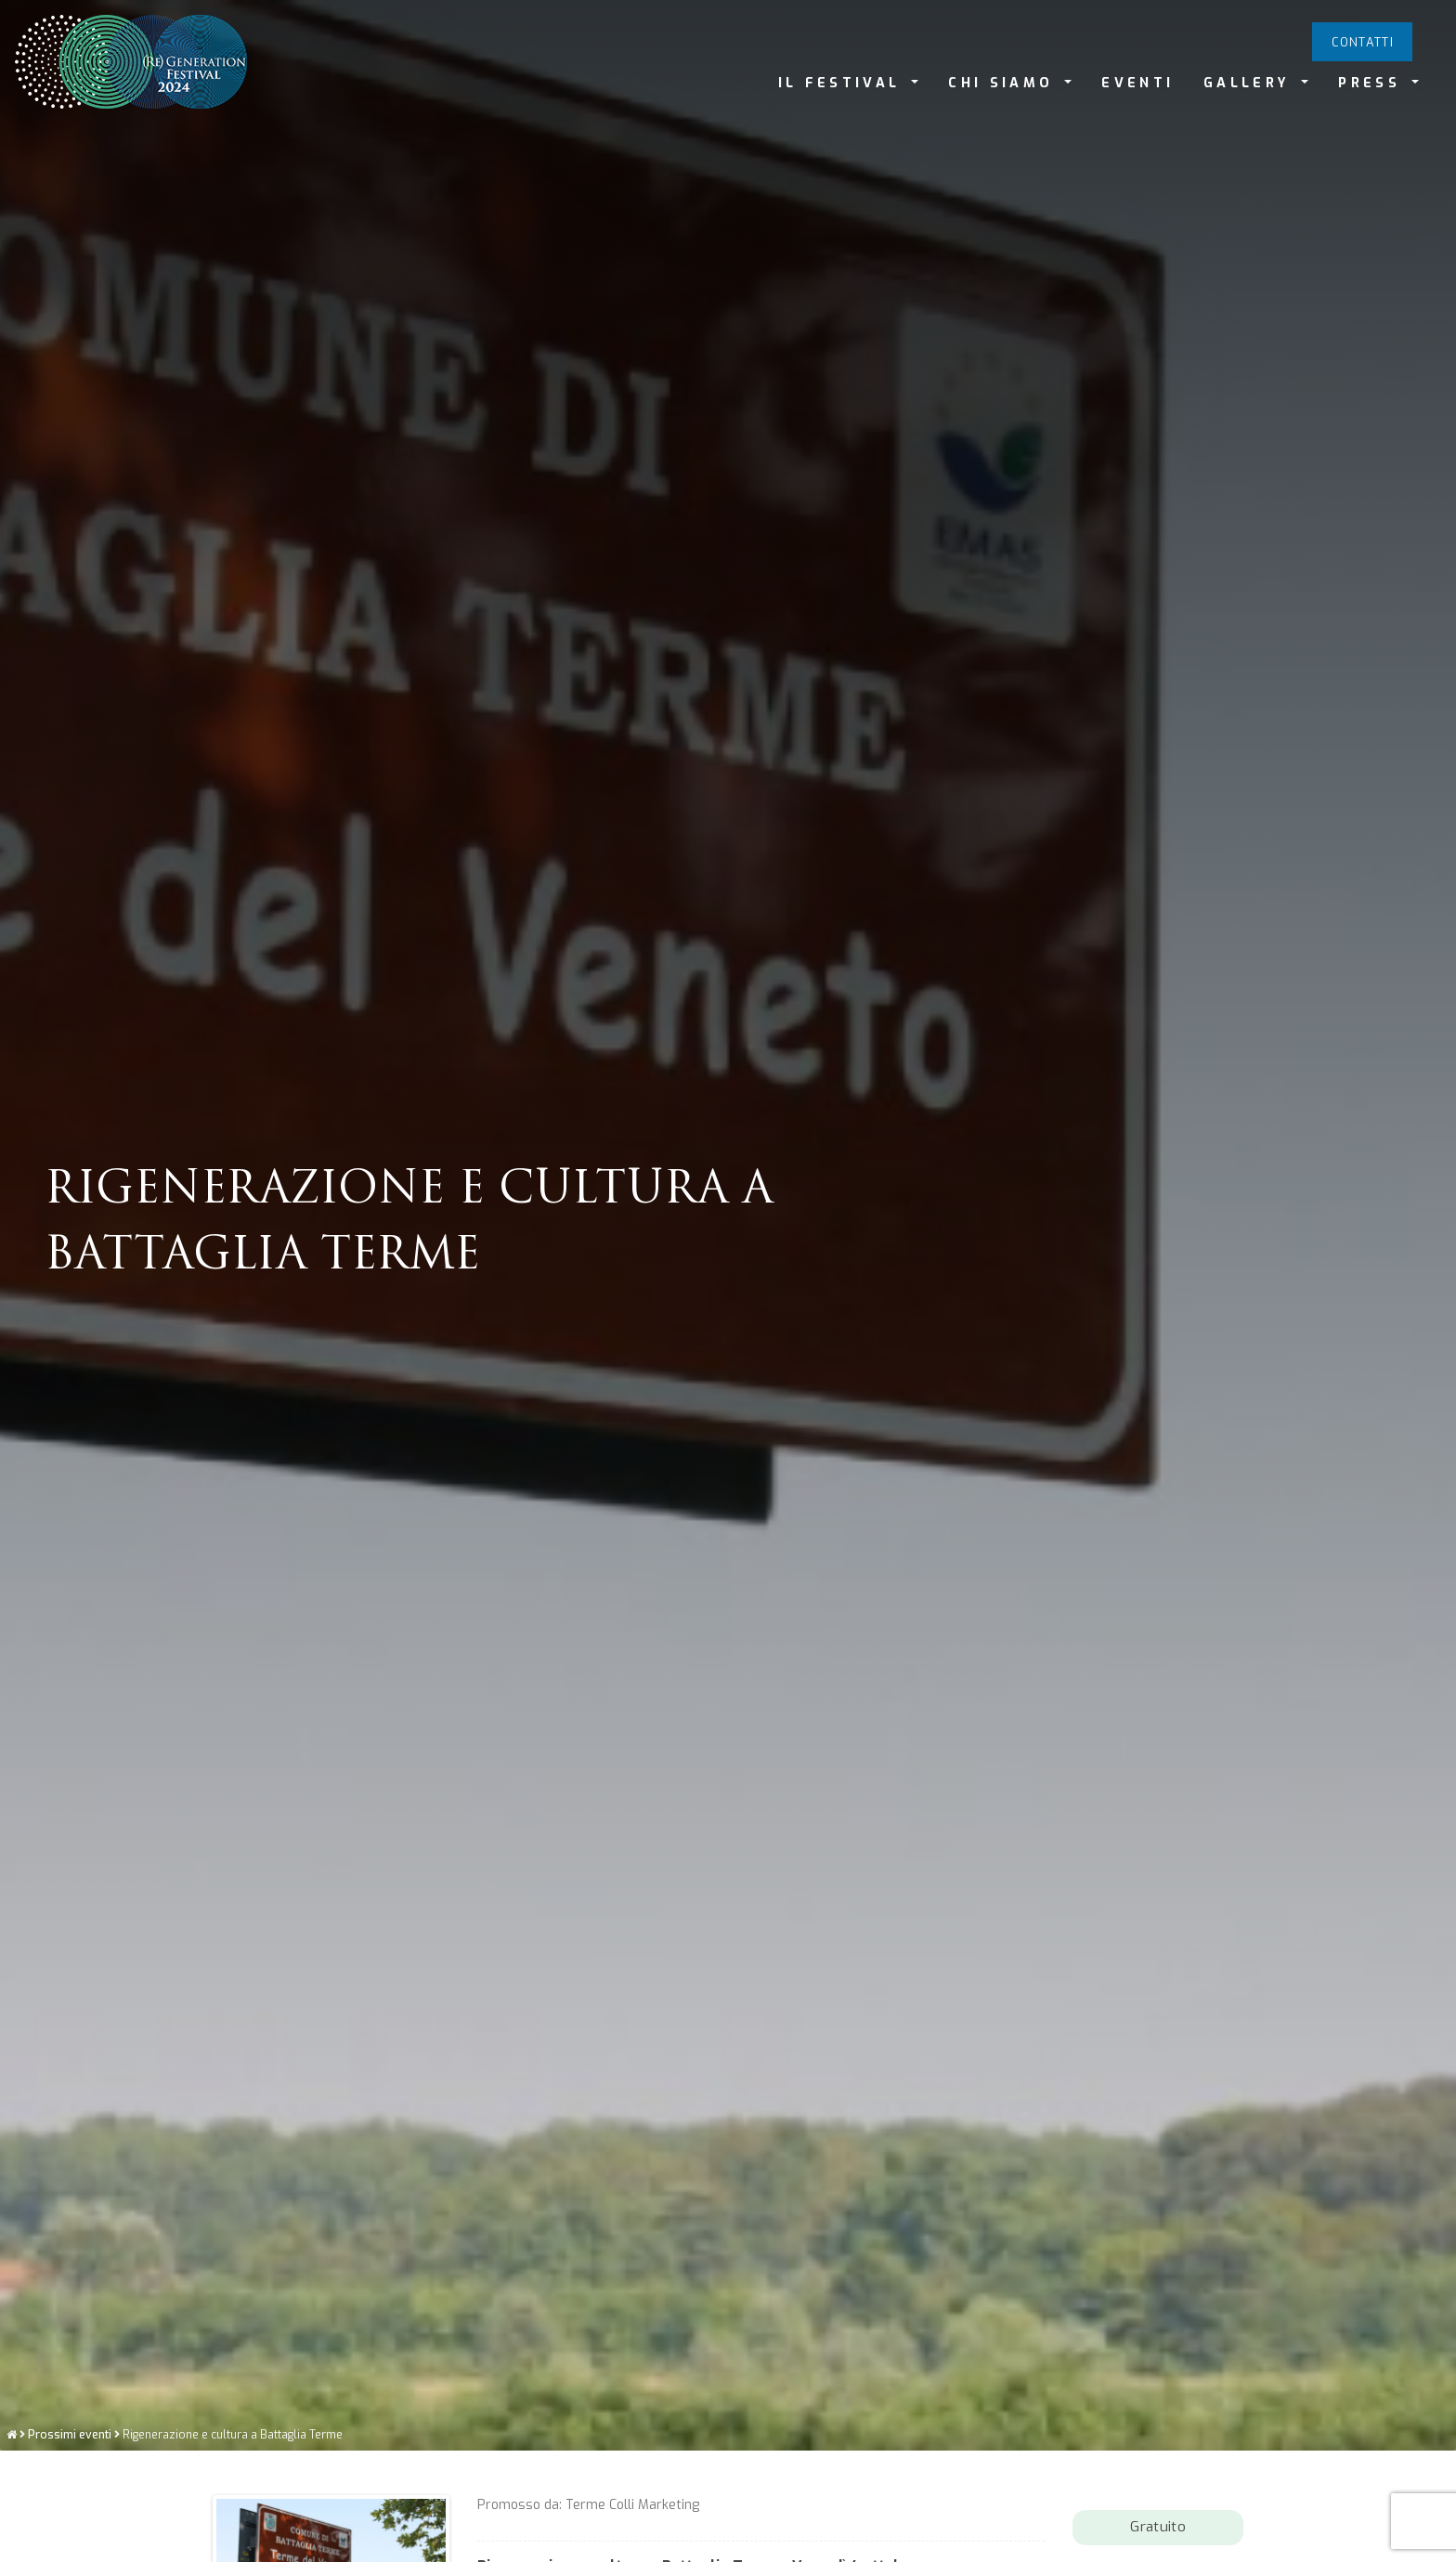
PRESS (1373, 83)
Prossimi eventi (69, 2546)
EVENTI (1137, 83)
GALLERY (1250, 83)
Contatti (1363, 42)
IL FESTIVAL (843, 83)
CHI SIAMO (1004, 83)
